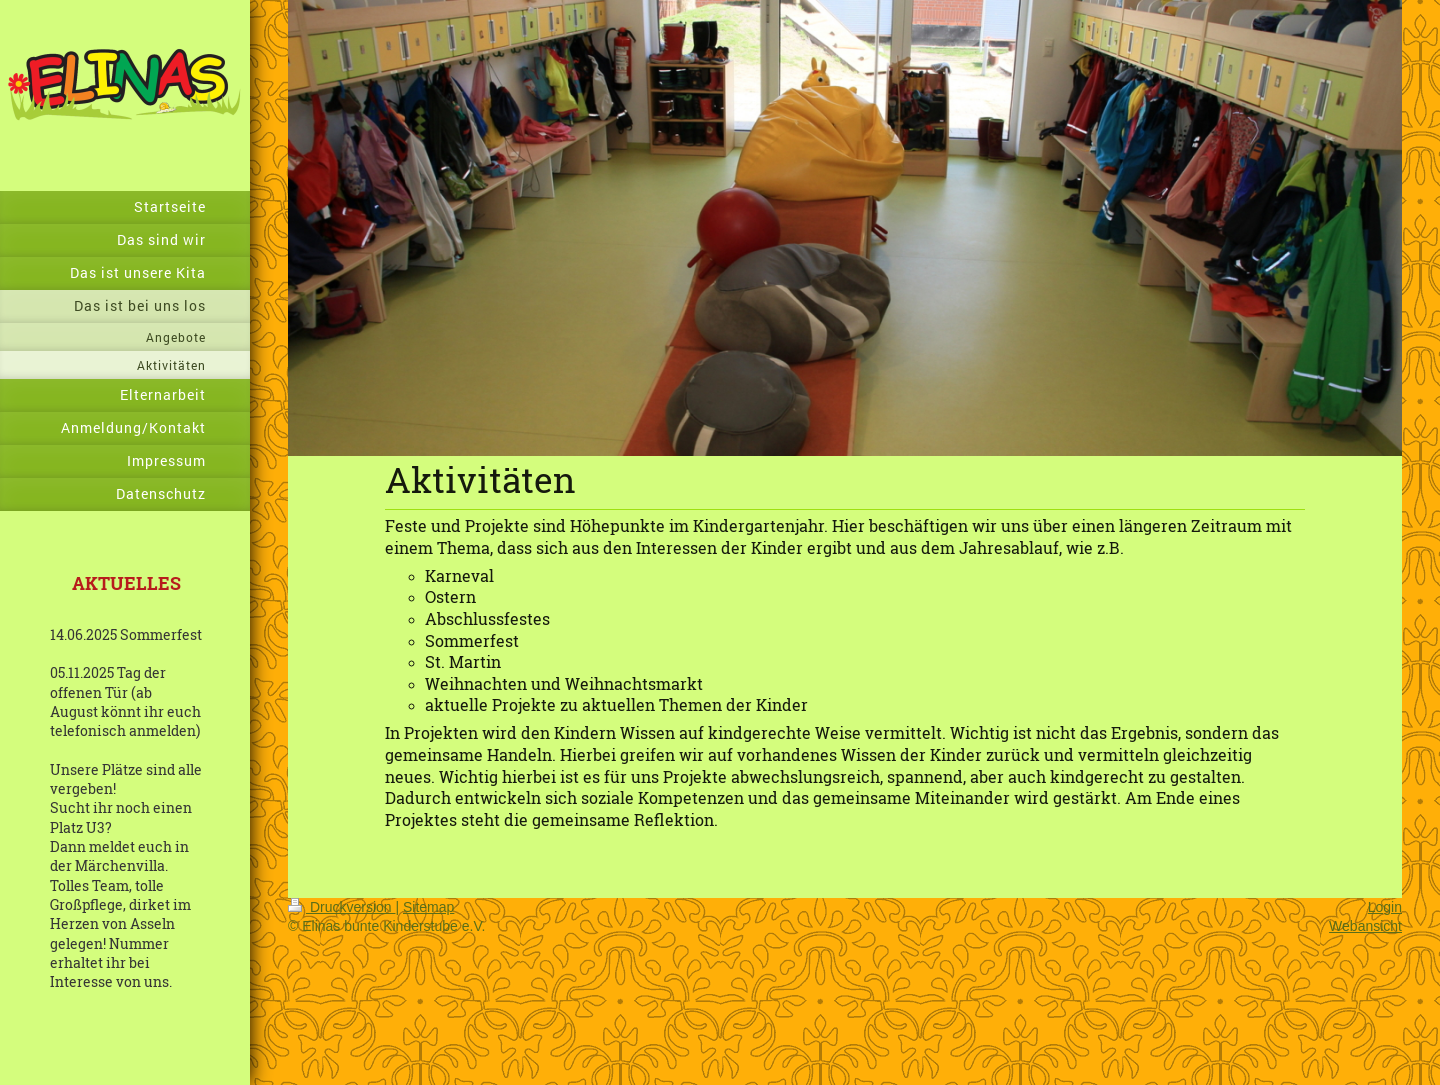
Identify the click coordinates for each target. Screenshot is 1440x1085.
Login (1385, 907)
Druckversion (341, 907)
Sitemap (428, 907)
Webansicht (1365, 926)
